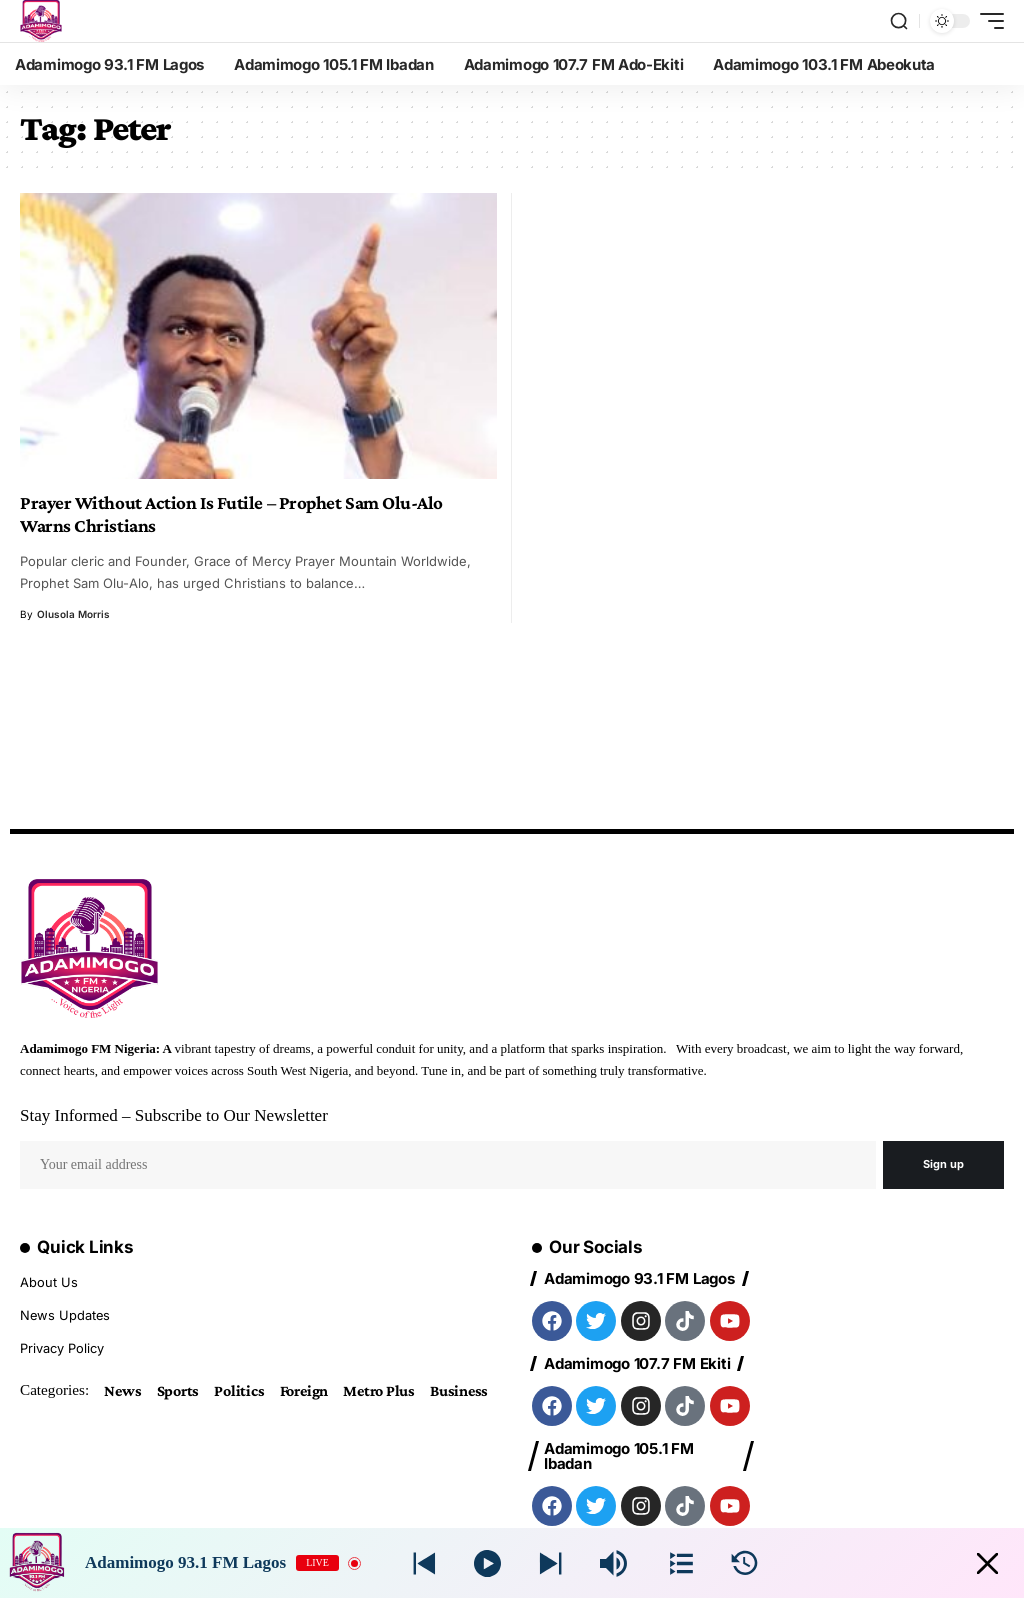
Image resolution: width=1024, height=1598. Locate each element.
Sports (178, 1387)
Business (459, 1387)
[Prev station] (550, 1563)
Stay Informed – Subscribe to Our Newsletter (174, 1115)
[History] (744, 1563)
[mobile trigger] (987, 21)
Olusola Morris (73, 614)
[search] (899, 21)
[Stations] (681, 1563)
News (122, 1387)
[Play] (487, 1563)
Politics (239, 1387)
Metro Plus (379, 1387)
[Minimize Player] (987, 1563)
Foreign (304, 1387)
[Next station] (424, 1563)
